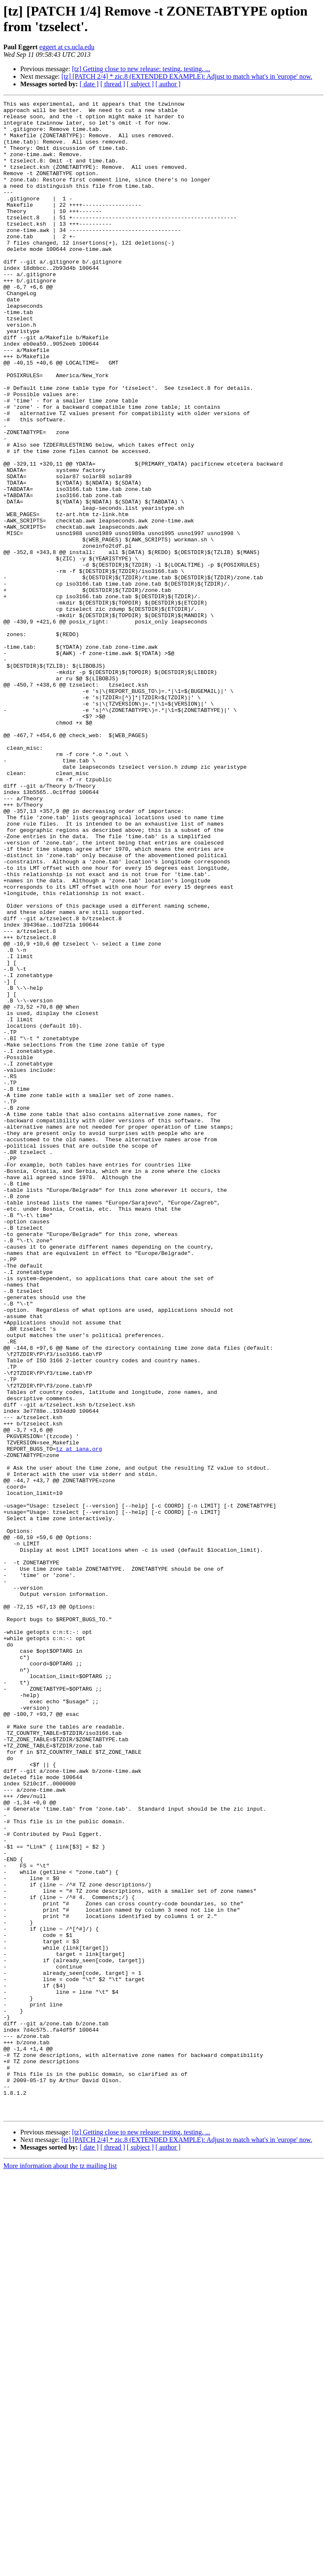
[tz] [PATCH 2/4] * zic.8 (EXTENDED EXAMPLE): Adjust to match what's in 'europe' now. (187, 76)
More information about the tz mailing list (60, 2568)
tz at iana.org (79, 1719)
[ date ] (89, 84)
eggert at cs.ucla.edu (66, 47)
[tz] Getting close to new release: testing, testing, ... (141, 68)
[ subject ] (140, 84)
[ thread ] (112, 84)
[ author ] (168, 84)
